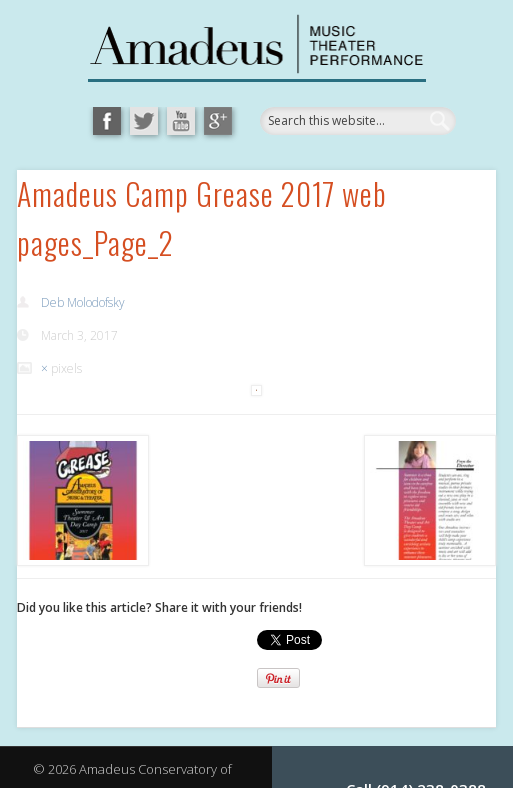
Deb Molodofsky (83, 302)
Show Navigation (421, 224)
